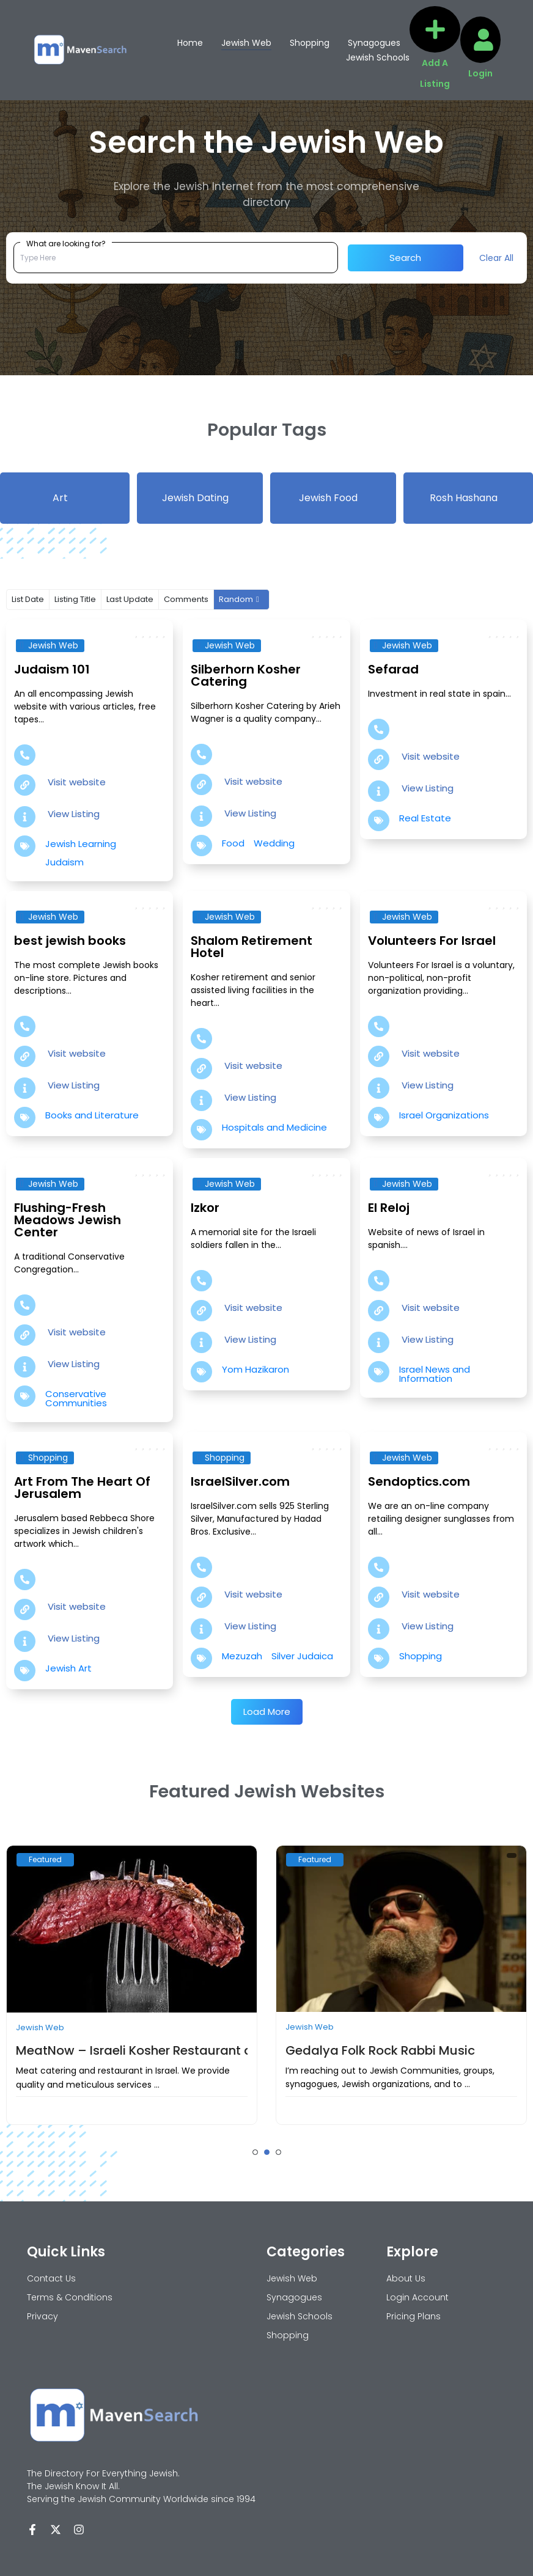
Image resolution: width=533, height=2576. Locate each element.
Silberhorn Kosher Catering (246, 675)
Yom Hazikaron (255, 1369)
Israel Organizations (444, 1115)
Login (480, 73)
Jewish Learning (80, 843)
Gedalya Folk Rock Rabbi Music (380, 2050)
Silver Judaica (302, 1655)
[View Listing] (24, 816)
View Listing (74, 813)
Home (190, 43)
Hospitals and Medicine (274, 1127)
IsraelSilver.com (240, 1481)
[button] (255, 2152)
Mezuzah (242, 1655)
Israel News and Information (434, 1374)
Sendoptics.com (419, 1481)
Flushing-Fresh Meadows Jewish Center (67, 1220)
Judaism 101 (52, 669)
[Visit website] (24, 785)
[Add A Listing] (435, 29)
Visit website (77, 782)
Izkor (205, 1207)
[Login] (483, 40)
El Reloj (389, 1207)
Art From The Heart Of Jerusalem (82, 1487)
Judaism (64, 862)
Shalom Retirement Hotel (251, 946)
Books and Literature (92, 1115)
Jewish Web (246, 43)
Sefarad (393, 669)
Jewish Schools (378, 57)
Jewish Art (68, 1668)
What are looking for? (66, 243)
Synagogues (374, 43)
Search (405, 257)
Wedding (274, 843)
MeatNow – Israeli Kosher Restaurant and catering (169, 2050)
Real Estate (425, 818)
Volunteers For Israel (432, 940)
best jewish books (70, 940)
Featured (45, 1859)
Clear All (496, 258)
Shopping (309, 43)
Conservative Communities (76, 1398)
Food (233, 843)
